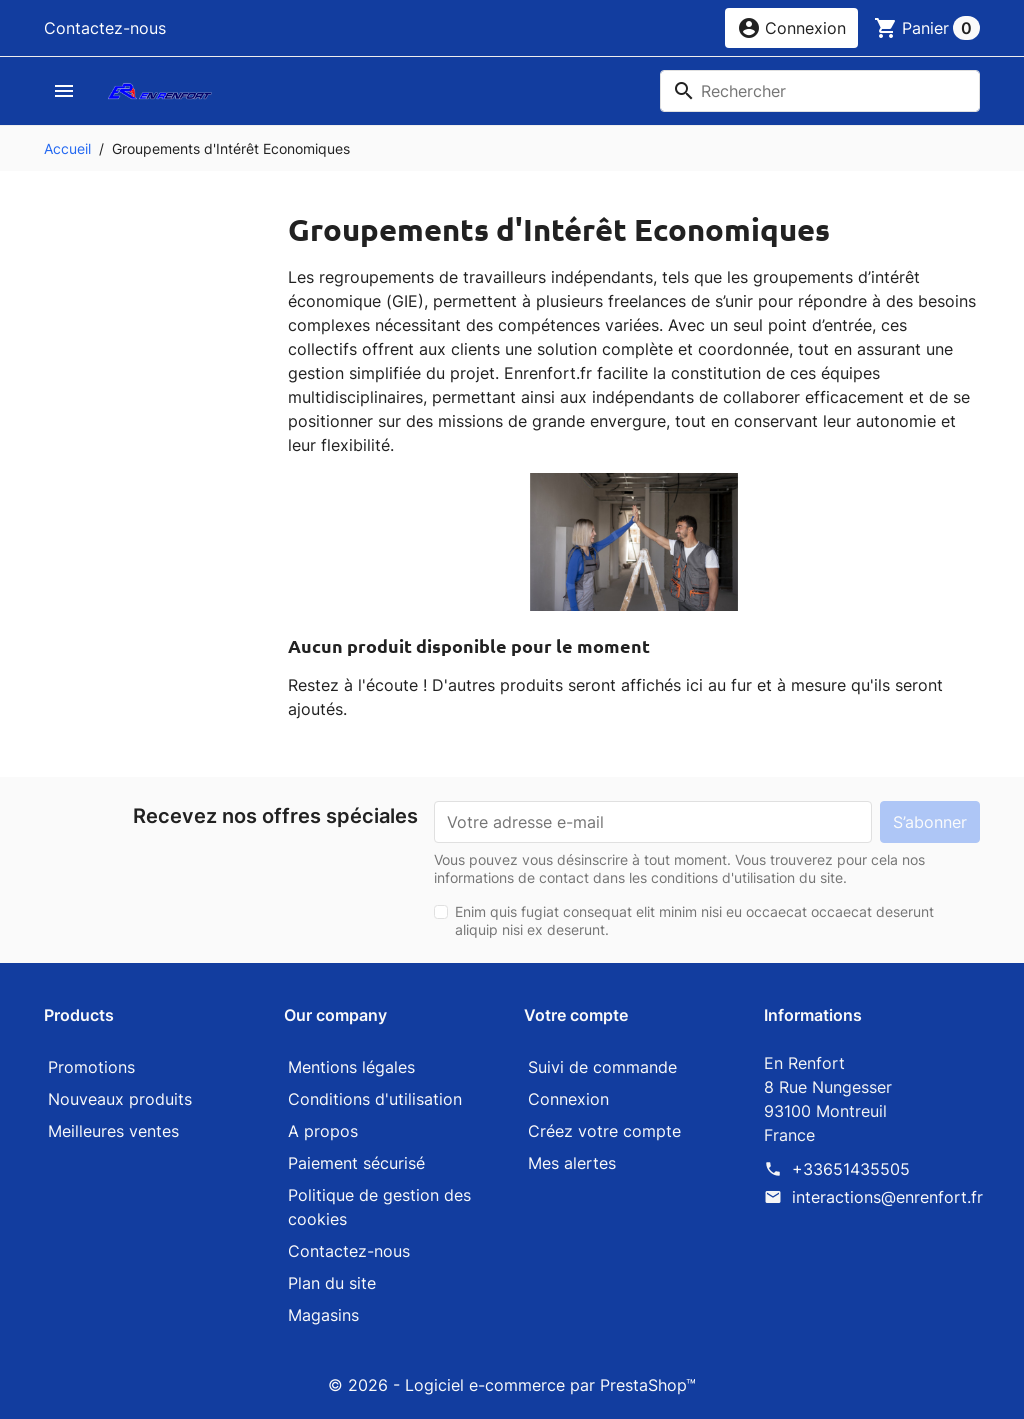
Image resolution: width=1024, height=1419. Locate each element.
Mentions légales (351, 1067)
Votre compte (576, 1015)
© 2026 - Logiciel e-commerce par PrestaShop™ (512, 1385)
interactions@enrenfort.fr (887, 1197)
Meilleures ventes (113, 1131)
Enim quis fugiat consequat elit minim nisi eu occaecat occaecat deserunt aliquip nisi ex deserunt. (694, 920)
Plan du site (332, 1283)
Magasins (323, 1315)
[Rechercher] (820, 91)
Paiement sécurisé (356, 1163)
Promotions (91, 1067)
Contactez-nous (105, 28)
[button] (791, 28)
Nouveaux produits (120, 1099)
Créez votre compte (604, 1131)
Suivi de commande (602, 1067)
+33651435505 (851, 1169)
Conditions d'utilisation (375, 1099)
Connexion (568, 1099)
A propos (323, 1131)
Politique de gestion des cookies (379, 1207)
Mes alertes (572, 1163)
